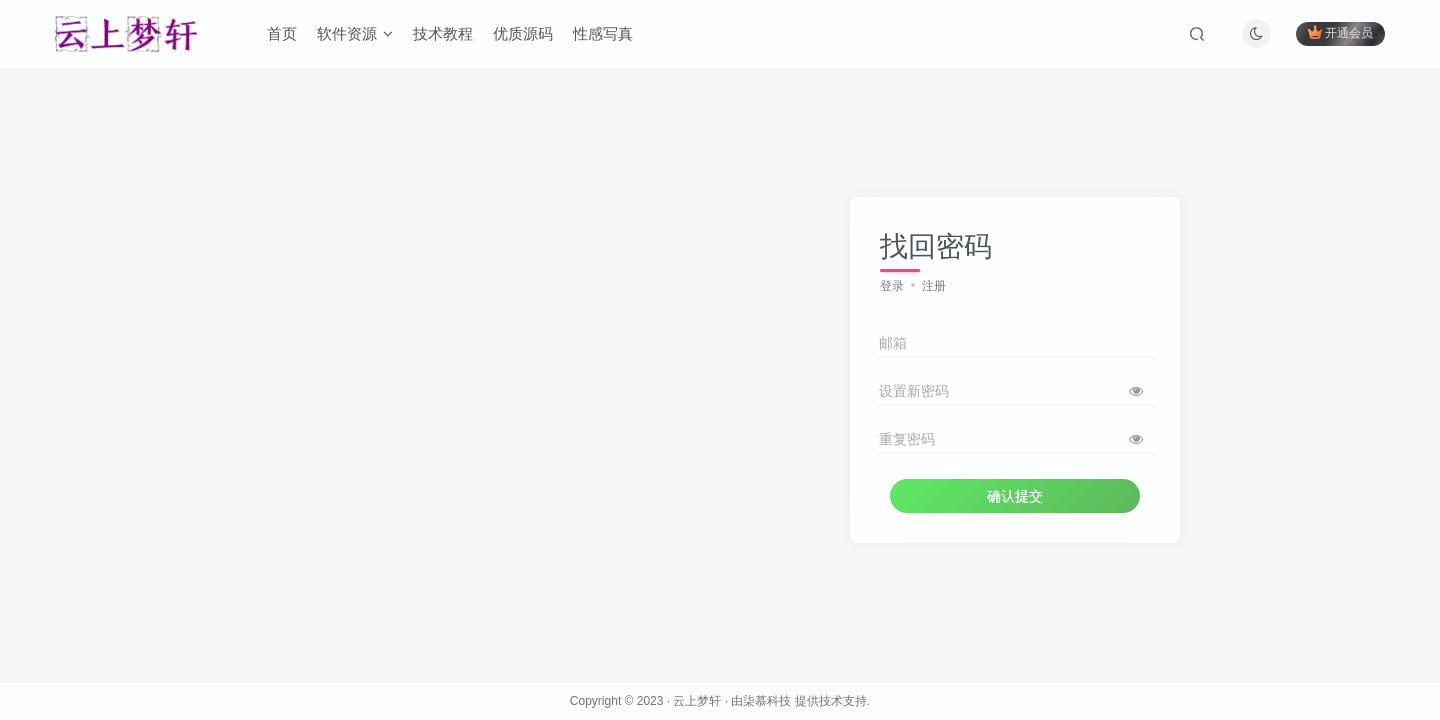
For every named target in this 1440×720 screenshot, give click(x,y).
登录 (892, 286)
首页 (282, 33)
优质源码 (523, 33)
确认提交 (1015, 496)
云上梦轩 (697, 701)
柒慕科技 (767, 701)
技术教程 (443, 33)
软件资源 (355, 33)
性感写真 (603, 33)
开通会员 (1340, 32)
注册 (934, 286)
